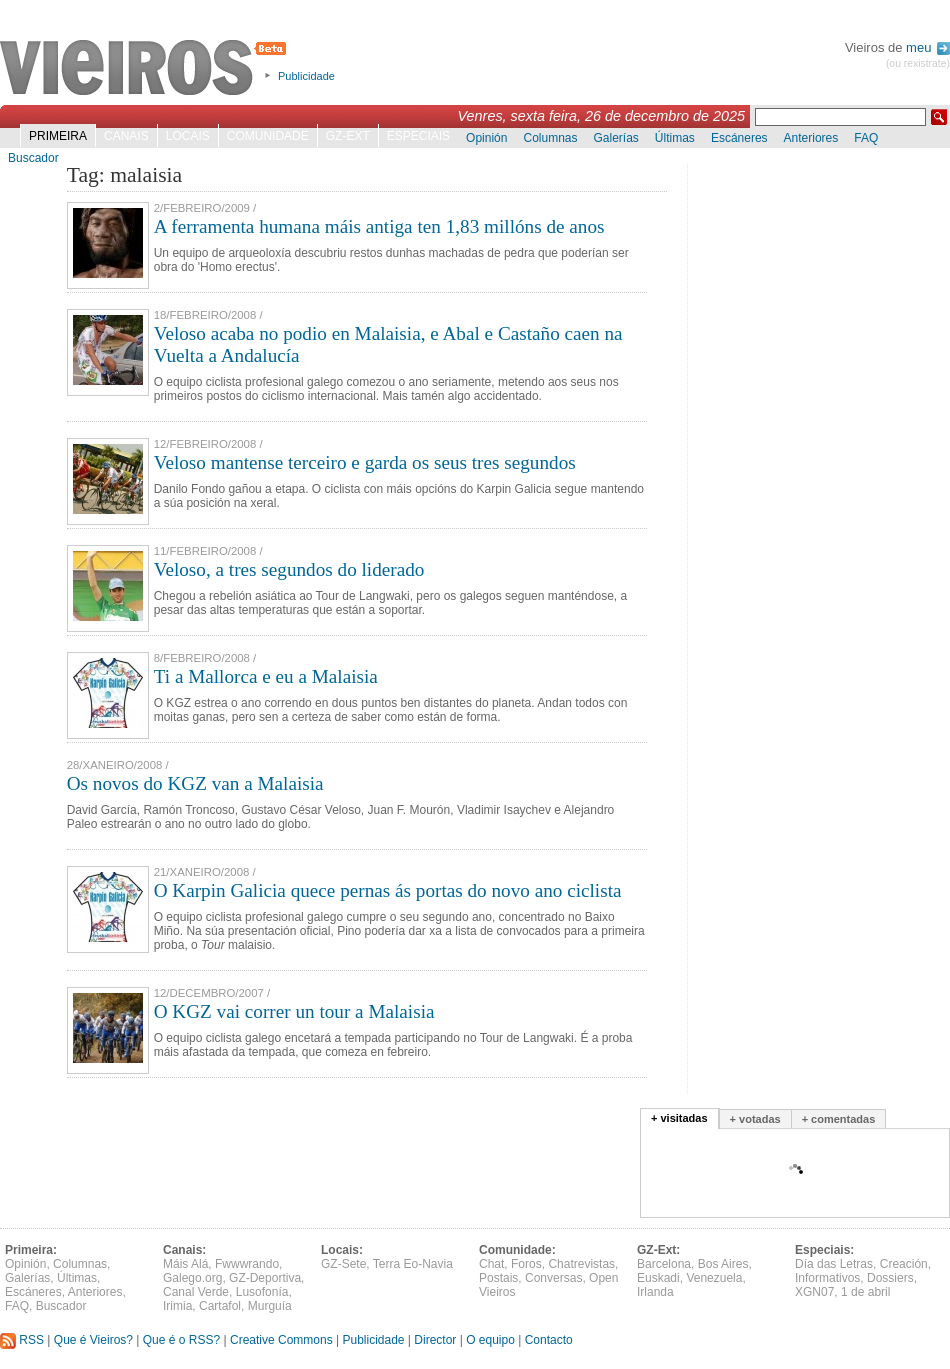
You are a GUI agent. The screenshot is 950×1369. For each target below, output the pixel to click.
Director (435, 1340)
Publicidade (306, 76)
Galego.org (192, 1278)
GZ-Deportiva (265, 1278)
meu (928, 47)
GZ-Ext (348, 136)
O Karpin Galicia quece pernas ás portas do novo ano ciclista (388, 890)
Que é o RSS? (181, 1340)
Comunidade (268, 136)
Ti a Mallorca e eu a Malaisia (266, 676)
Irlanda (655, 1292)
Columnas (550, 138)
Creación (904, 1264)
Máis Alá (185, 1264)
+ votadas (755, 1119)
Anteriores (811, 138)
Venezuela (714, 1278)
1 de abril (865, 1292)
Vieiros (146, 69)
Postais (498, 1278)
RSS (22, 1340)
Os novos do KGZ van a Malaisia (195, 783)
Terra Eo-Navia (413, 1264)
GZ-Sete (343, 1264)
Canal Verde (196, 1292)
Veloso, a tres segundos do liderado (289, 569)
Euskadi (658, 1278)
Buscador (33, 158)
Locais (188, 136)
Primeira (58, 136)
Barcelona (664, 1264)
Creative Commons (281, 1340)
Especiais (418, 136)
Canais (126, 136)
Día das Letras (834, 1264)
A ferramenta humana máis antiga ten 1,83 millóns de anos (379, 226)
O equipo (490, 1340)
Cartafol (220, 1306)
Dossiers (890, 1278)
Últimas (675, 138)
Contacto (549, 1340)
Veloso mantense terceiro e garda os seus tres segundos (365, 462)
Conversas (553, 1278)
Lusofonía (262, 1292)
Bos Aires (723, 1264)
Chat (491, 1264)
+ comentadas (839, 1119)
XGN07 (814, 1292)
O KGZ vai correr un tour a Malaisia (294, 1011)
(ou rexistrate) (918, 63)
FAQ (866, 138)
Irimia (177, 1306)
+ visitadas (679, 1118)
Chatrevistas (581, 1264)
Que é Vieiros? (93, 1340)
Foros (526, 1264)
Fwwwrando (247, 1264)
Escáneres (739, 138)
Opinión (486, 138)
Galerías (616, 138)
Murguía (270, 1306)
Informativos (827, 1278)
